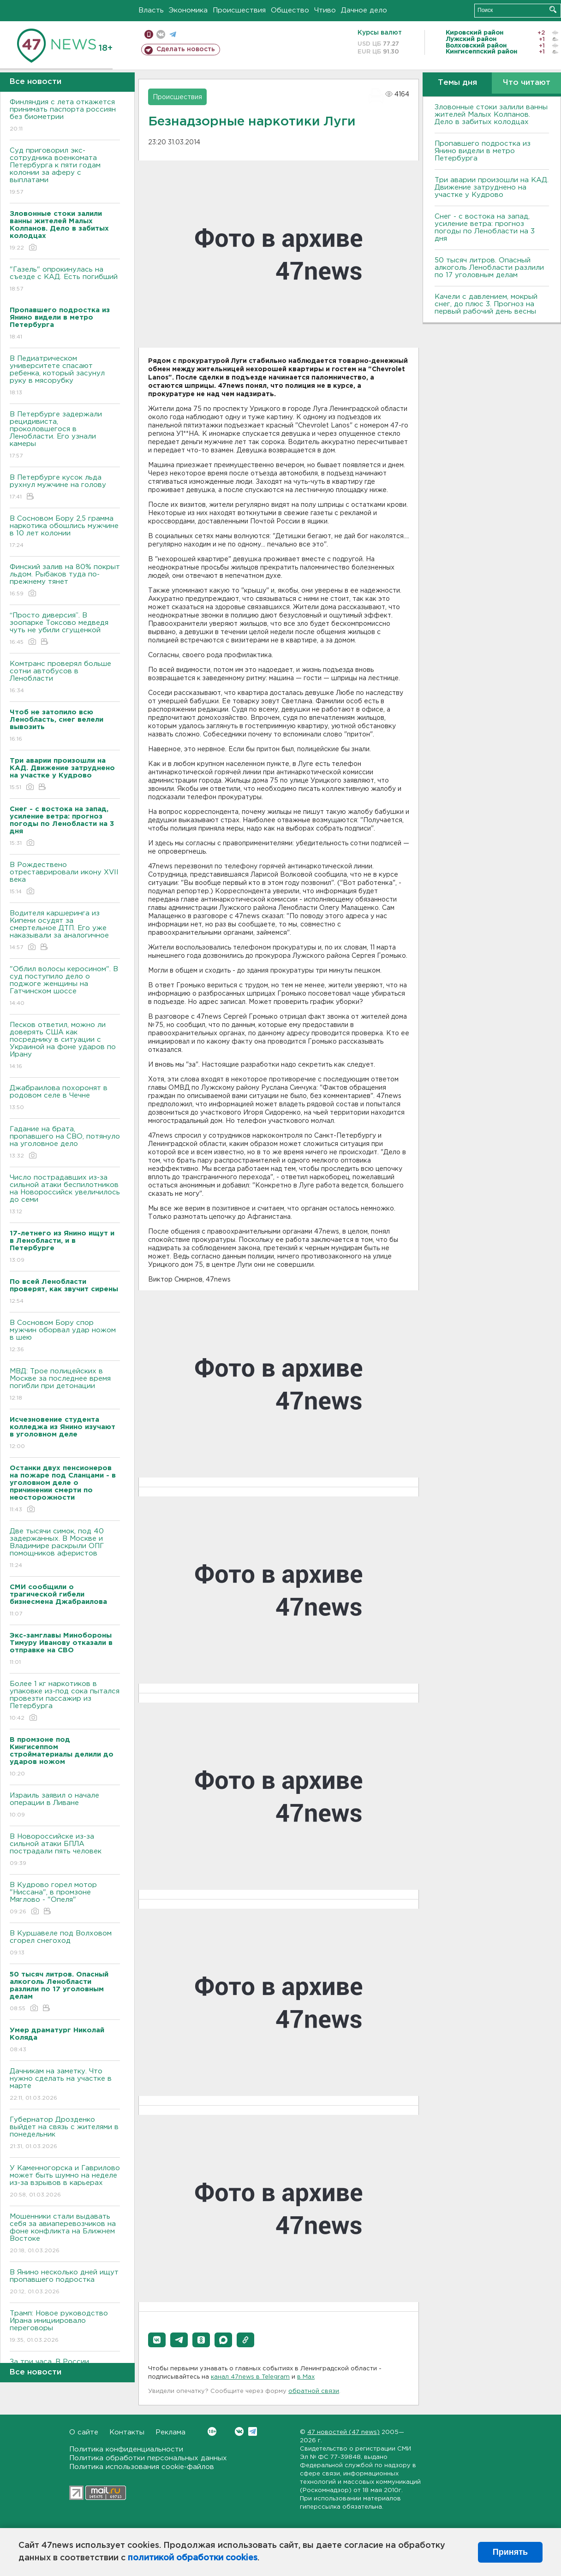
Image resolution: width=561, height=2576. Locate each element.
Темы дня (457, 82)
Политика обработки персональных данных (148, 2458)
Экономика (188, 10)
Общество (290, 10)
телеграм (172, 34)
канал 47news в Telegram (250, 2377)
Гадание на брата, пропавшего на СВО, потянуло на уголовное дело (65, 1143)
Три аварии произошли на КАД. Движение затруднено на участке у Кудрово (492, 187)
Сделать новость (185, 49)
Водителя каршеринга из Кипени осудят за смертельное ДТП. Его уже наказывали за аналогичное (65, 930)
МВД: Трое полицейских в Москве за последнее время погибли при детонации (65, 1385)
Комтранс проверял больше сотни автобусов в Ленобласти (65, 677)
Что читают (526, 82)
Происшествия (239, 10)
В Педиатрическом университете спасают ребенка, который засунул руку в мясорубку (65, 376)
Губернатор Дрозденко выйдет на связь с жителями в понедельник (65, 2133)
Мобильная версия (148, 34)
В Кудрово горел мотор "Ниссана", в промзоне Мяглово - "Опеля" (65, 1899)
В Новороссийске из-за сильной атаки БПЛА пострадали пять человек (65, 1850)
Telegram (252, 2431)
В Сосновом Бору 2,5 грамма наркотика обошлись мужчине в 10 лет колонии (65, 532)
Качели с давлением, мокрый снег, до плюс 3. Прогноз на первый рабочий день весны (486, 304)
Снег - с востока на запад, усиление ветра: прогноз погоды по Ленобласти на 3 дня (485, 228)
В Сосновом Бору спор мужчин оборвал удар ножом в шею (65, 1336)
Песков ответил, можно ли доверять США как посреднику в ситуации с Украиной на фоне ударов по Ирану (65, 1046)
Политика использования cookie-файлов (141, 2467)
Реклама (170, 2432)
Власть (151, 10)
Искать (552, 9)
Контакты (126, 2432)
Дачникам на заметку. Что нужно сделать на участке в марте (65, 2085)
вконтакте (160, 34)
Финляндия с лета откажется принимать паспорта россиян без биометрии (65, 116)
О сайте (83, 2432)
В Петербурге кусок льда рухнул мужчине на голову (65, 488)
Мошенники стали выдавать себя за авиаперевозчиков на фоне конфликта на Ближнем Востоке (65, 2234)
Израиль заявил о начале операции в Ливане (65, 1806)
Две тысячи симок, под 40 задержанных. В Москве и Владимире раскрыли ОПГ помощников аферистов (65, 1548)
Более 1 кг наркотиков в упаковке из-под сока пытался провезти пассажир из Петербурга (65, 1701)
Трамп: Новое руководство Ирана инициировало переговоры (65, 2327)
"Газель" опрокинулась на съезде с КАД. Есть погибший (65, 280)
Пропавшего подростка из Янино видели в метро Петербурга (483, 151)
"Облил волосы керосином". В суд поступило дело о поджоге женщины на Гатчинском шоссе (65, 986)
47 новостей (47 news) (343, 2432)
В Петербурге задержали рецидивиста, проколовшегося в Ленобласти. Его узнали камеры (65, 435)
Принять (510, 2552)
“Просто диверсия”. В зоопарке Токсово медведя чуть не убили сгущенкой (65, 629)
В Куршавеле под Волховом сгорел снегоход (65, 1943)
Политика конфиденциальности (126, 2449)
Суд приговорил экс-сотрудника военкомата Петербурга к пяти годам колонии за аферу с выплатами (65, 172)
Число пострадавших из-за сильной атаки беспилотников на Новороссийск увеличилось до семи (65, 1195)
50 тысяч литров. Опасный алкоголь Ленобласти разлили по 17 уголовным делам (489, 267)
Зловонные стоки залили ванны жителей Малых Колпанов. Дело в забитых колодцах (491, 114)
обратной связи (313, 2391)
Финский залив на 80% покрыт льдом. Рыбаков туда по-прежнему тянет (65, 581)
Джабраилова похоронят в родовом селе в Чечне (65, 1098)
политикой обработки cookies (192, 2558)
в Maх (306, 2377)
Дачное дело (364, 10)
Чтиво (325, 10)
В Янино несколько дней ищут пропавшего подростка (65, 2282)
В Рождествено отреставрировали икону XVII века (65, 879)
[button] (157, 2340)
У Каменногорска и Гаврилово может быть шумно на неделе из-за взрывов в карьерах (65, 2182)
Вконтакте (212, 2431)
